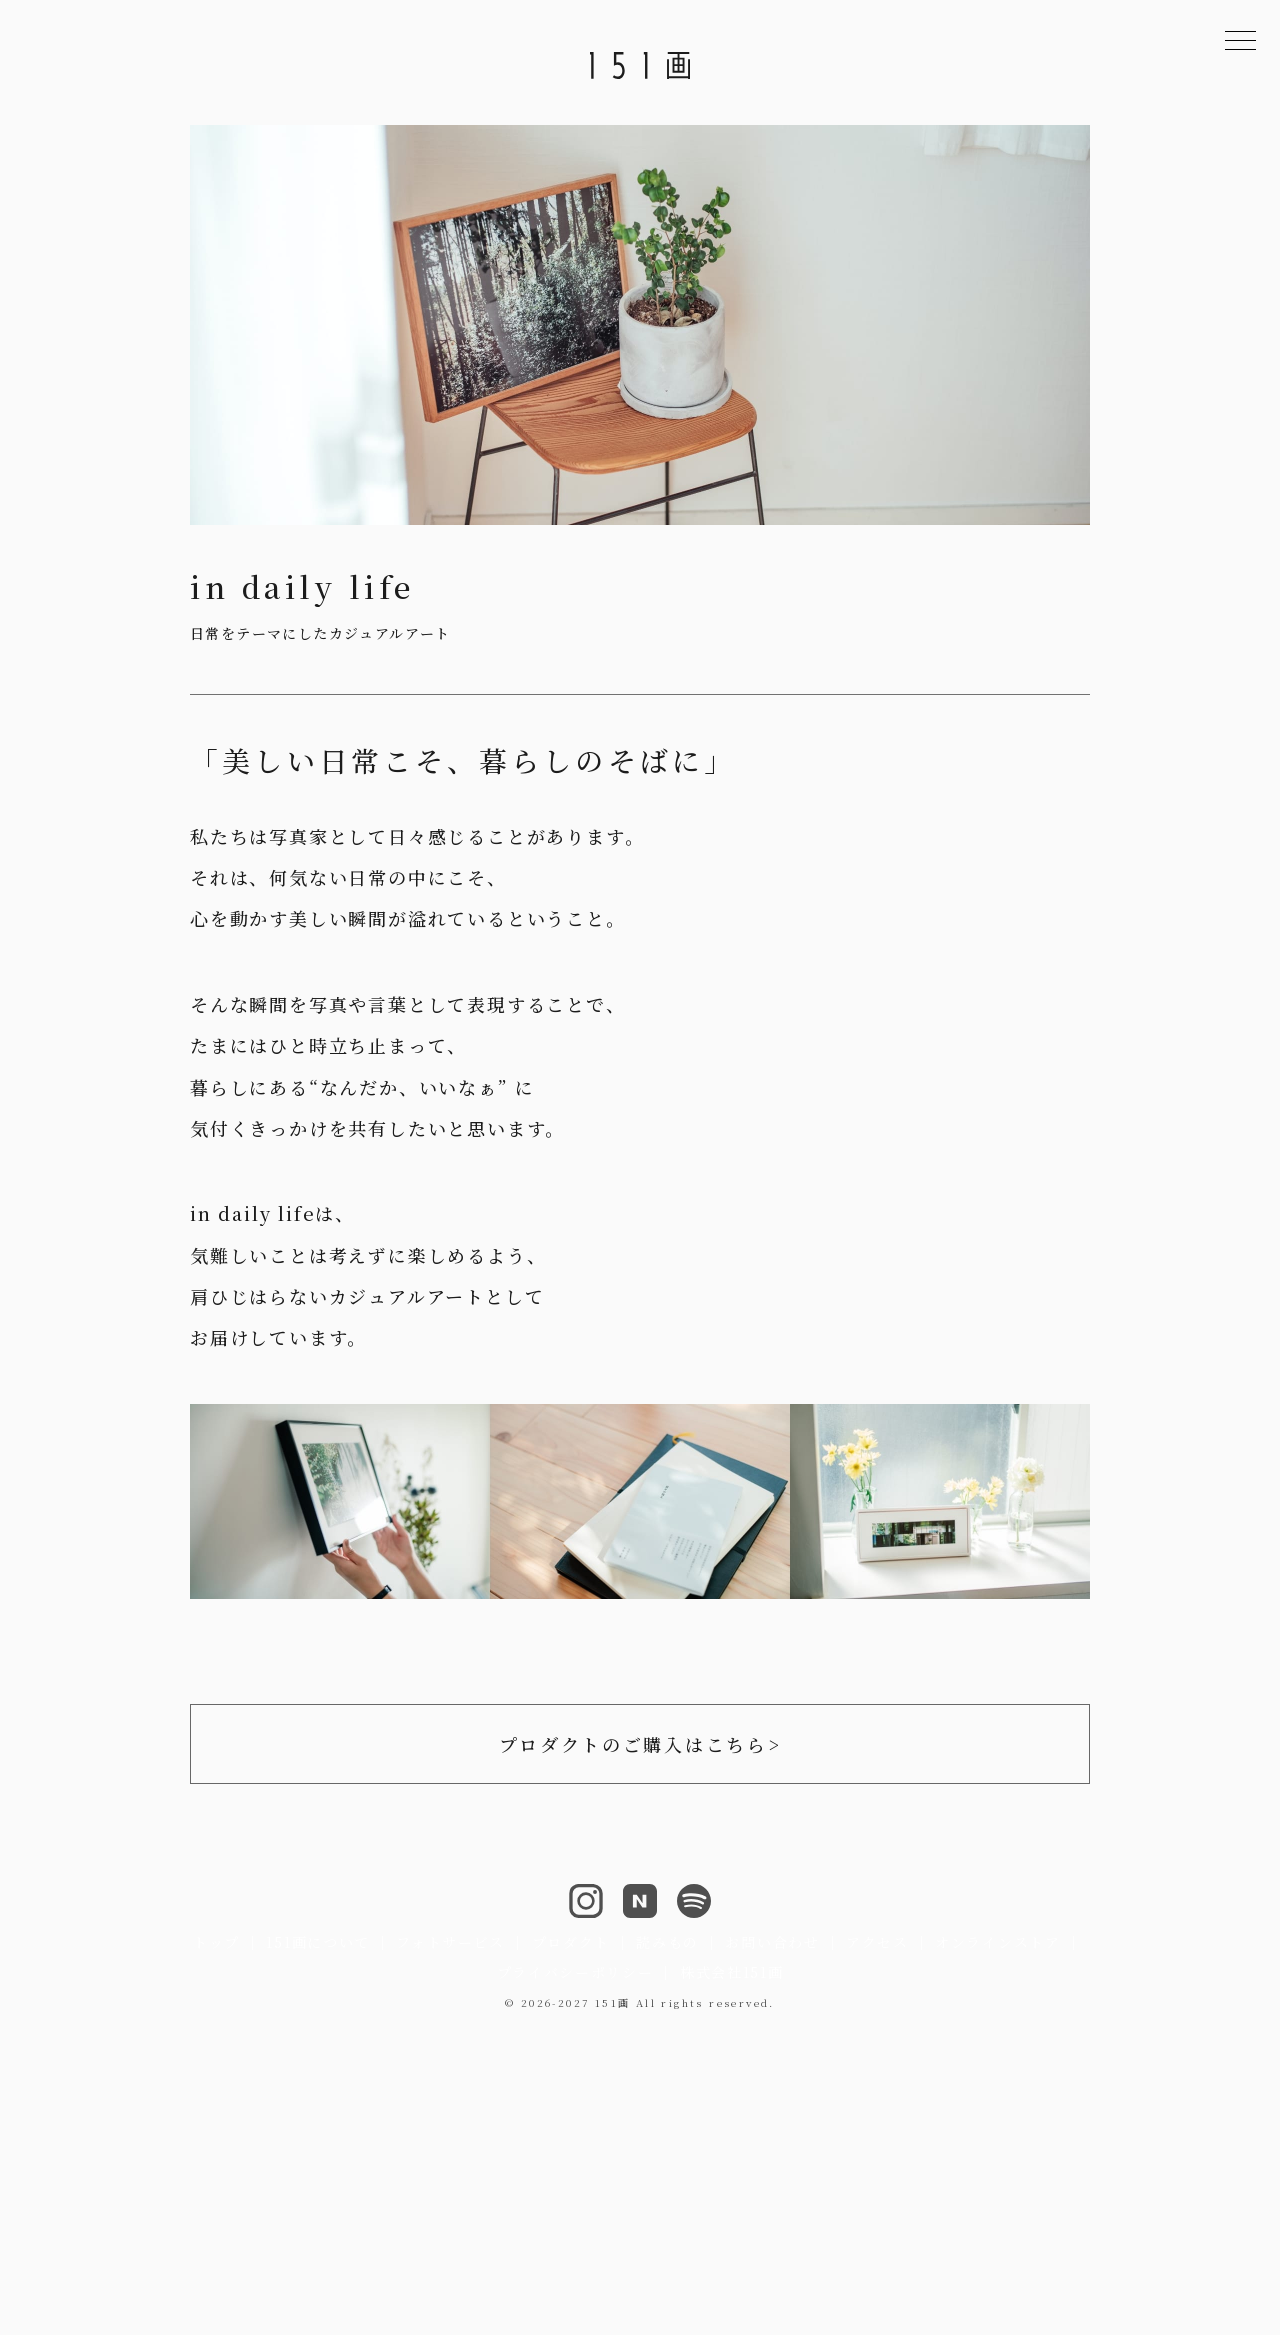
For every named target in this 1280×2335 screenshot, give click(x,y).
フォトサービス (450, 1942)
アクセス (877, 1942)
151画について (317, 1942)
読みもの (667, 1942)
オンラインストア (997, 1942)
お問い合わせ (772, 1942)
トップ (216, 1942)
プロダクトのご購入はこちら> (640, 1744)
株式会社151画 (731, 1972)
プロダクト (571, 1942)
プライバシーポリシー (575, 1972)
